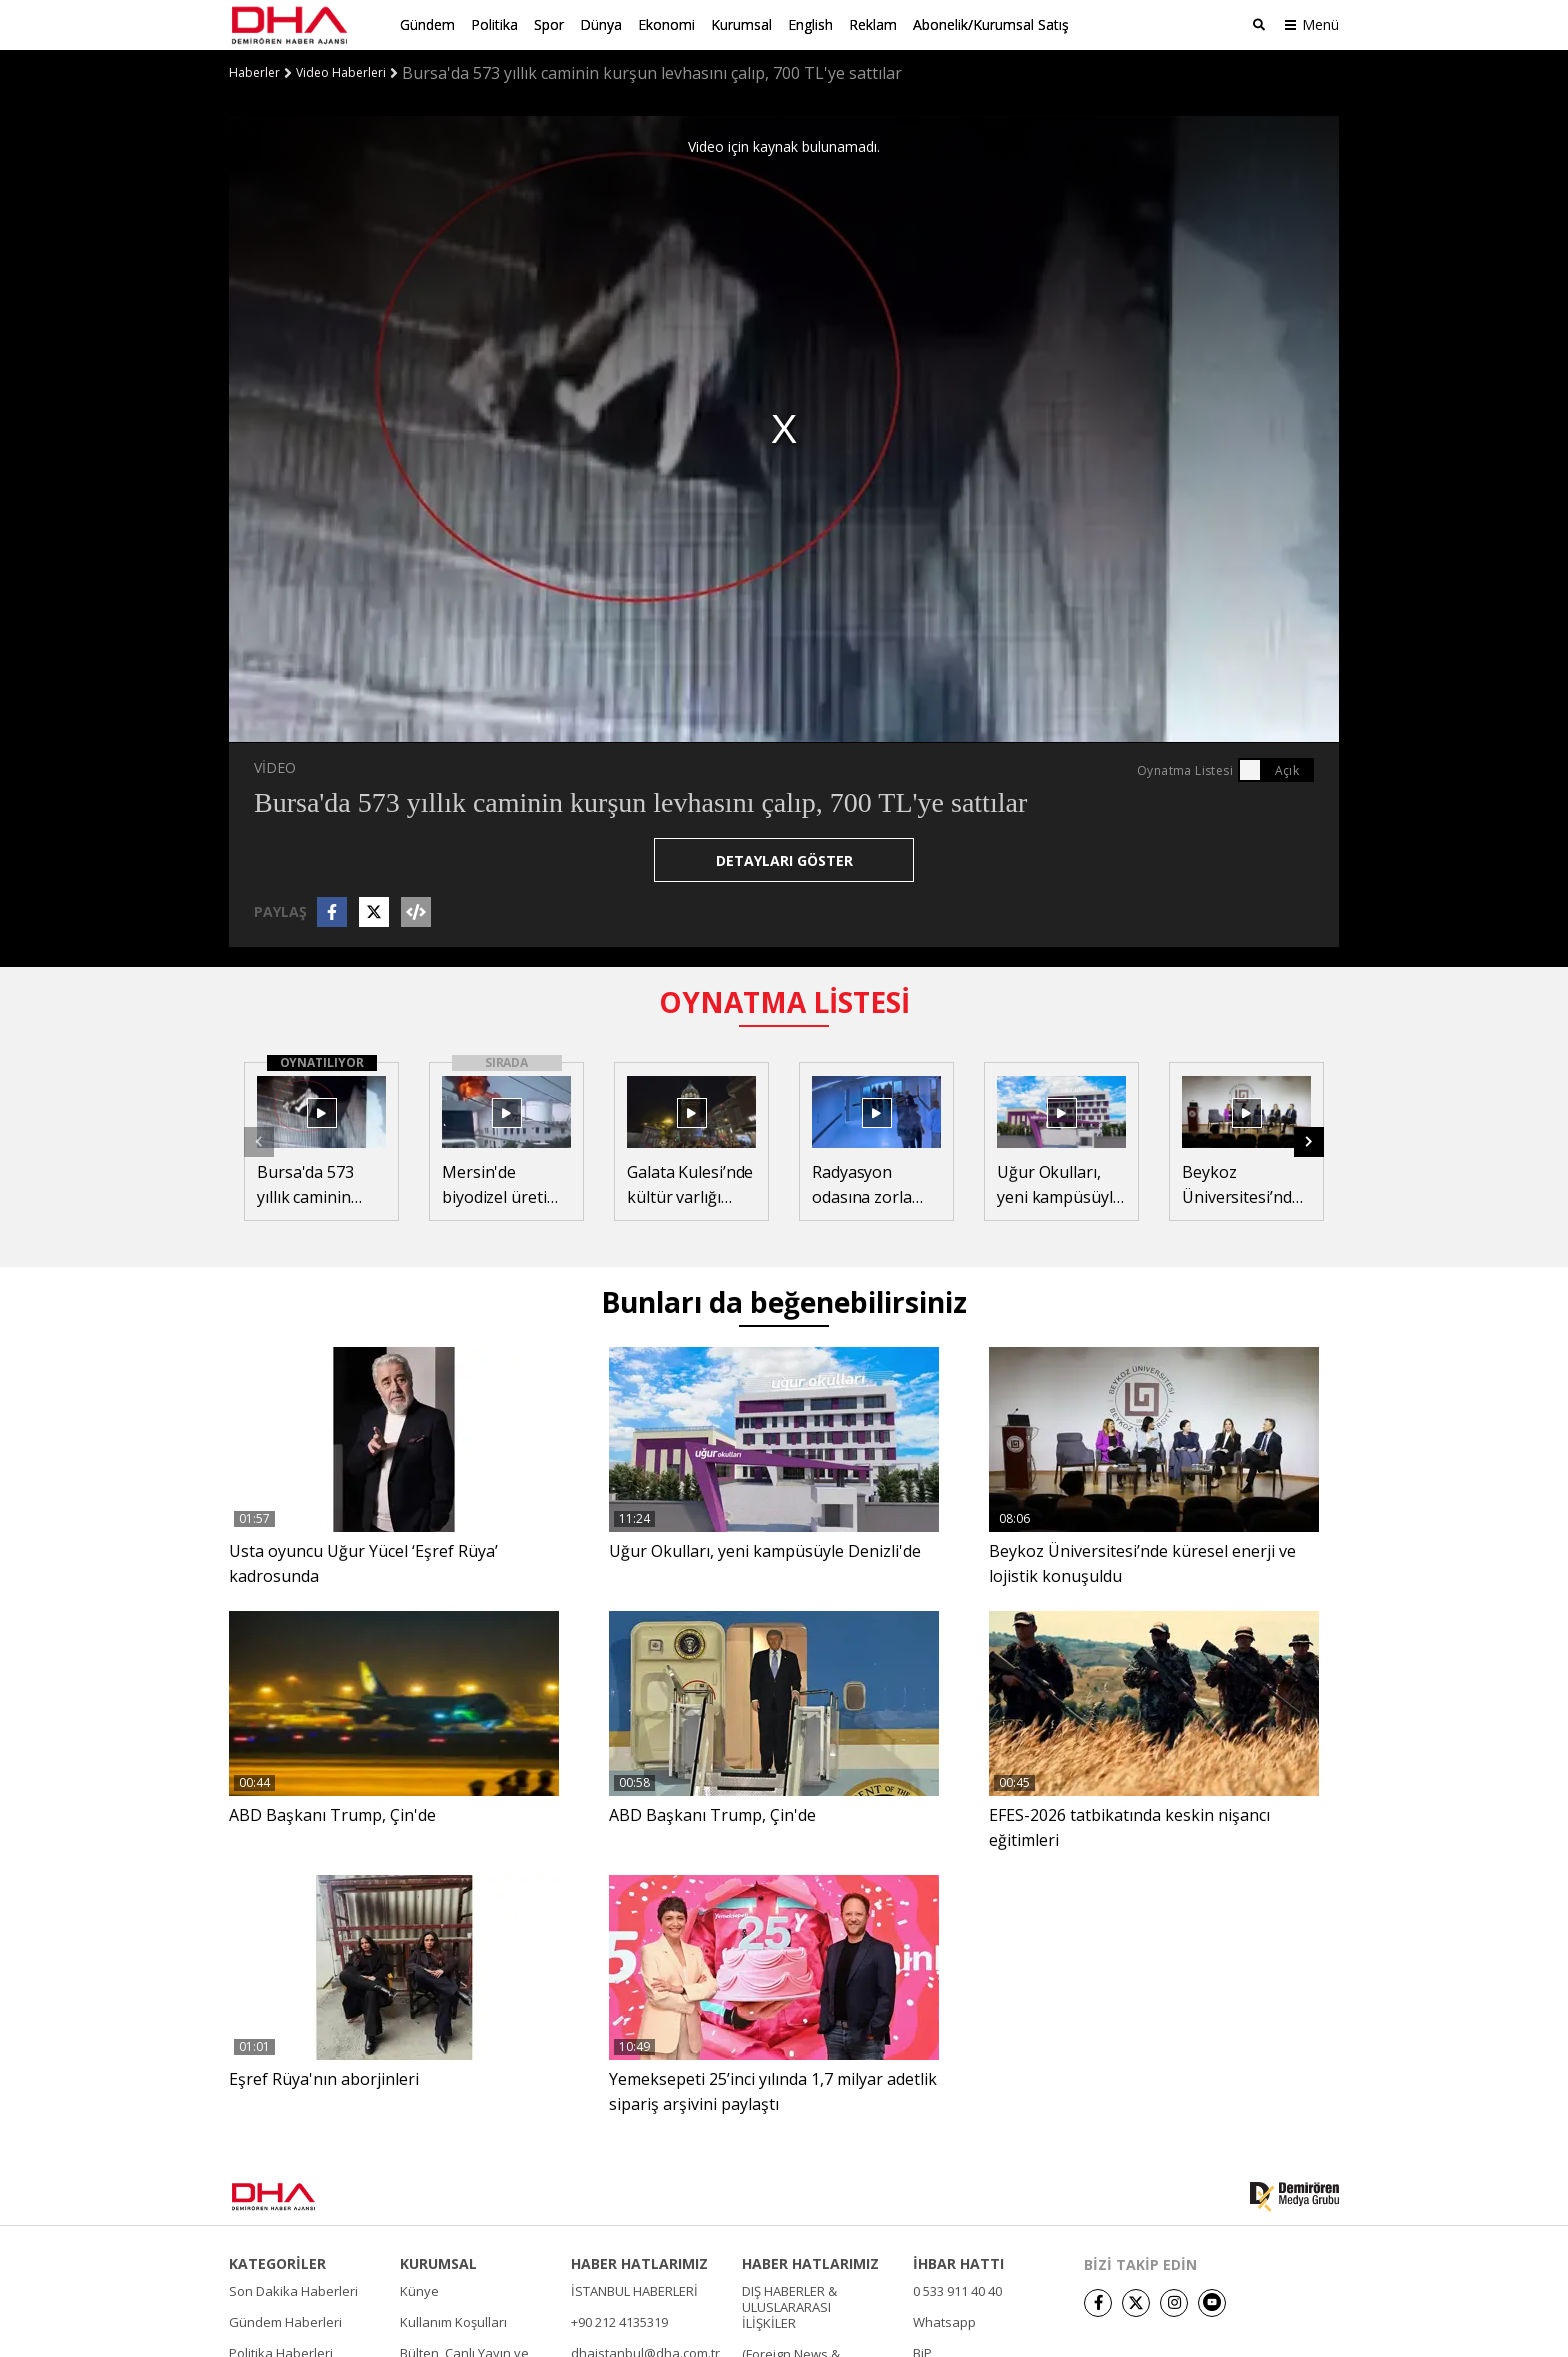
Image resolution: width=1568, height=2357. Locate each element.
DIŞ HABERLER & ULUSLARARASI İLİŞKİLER (789, 2307)
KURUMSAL (438, 2264)
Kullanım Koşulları (453, 2322)
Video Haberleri (341, 73)
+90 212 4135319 (619, 2322)
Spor (549, 24)
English (810, 24)
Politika (494, 24)
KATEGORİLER (277, 2264)
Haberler (254, 73)
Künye (419, 2291)
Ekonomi (666, 24)
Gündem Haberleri (285, 2322)
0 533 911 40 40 (957, 2291)
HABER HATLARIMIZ (639, 2264)
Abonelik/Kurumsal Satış (991, 24)
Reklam (873, 24)
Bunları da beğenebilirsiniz (784, 1302)
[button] (1309, 1142)
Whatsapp (944, 2322)
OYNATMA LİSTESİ (784, 1002)
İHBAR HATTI (958, 2264)
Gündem (427, 24)
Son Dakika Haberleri (293, 2291)
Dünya (601, 24)
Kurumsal (741, 24)
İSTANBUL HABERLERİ (634, 2291)
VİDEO (275, 767)
